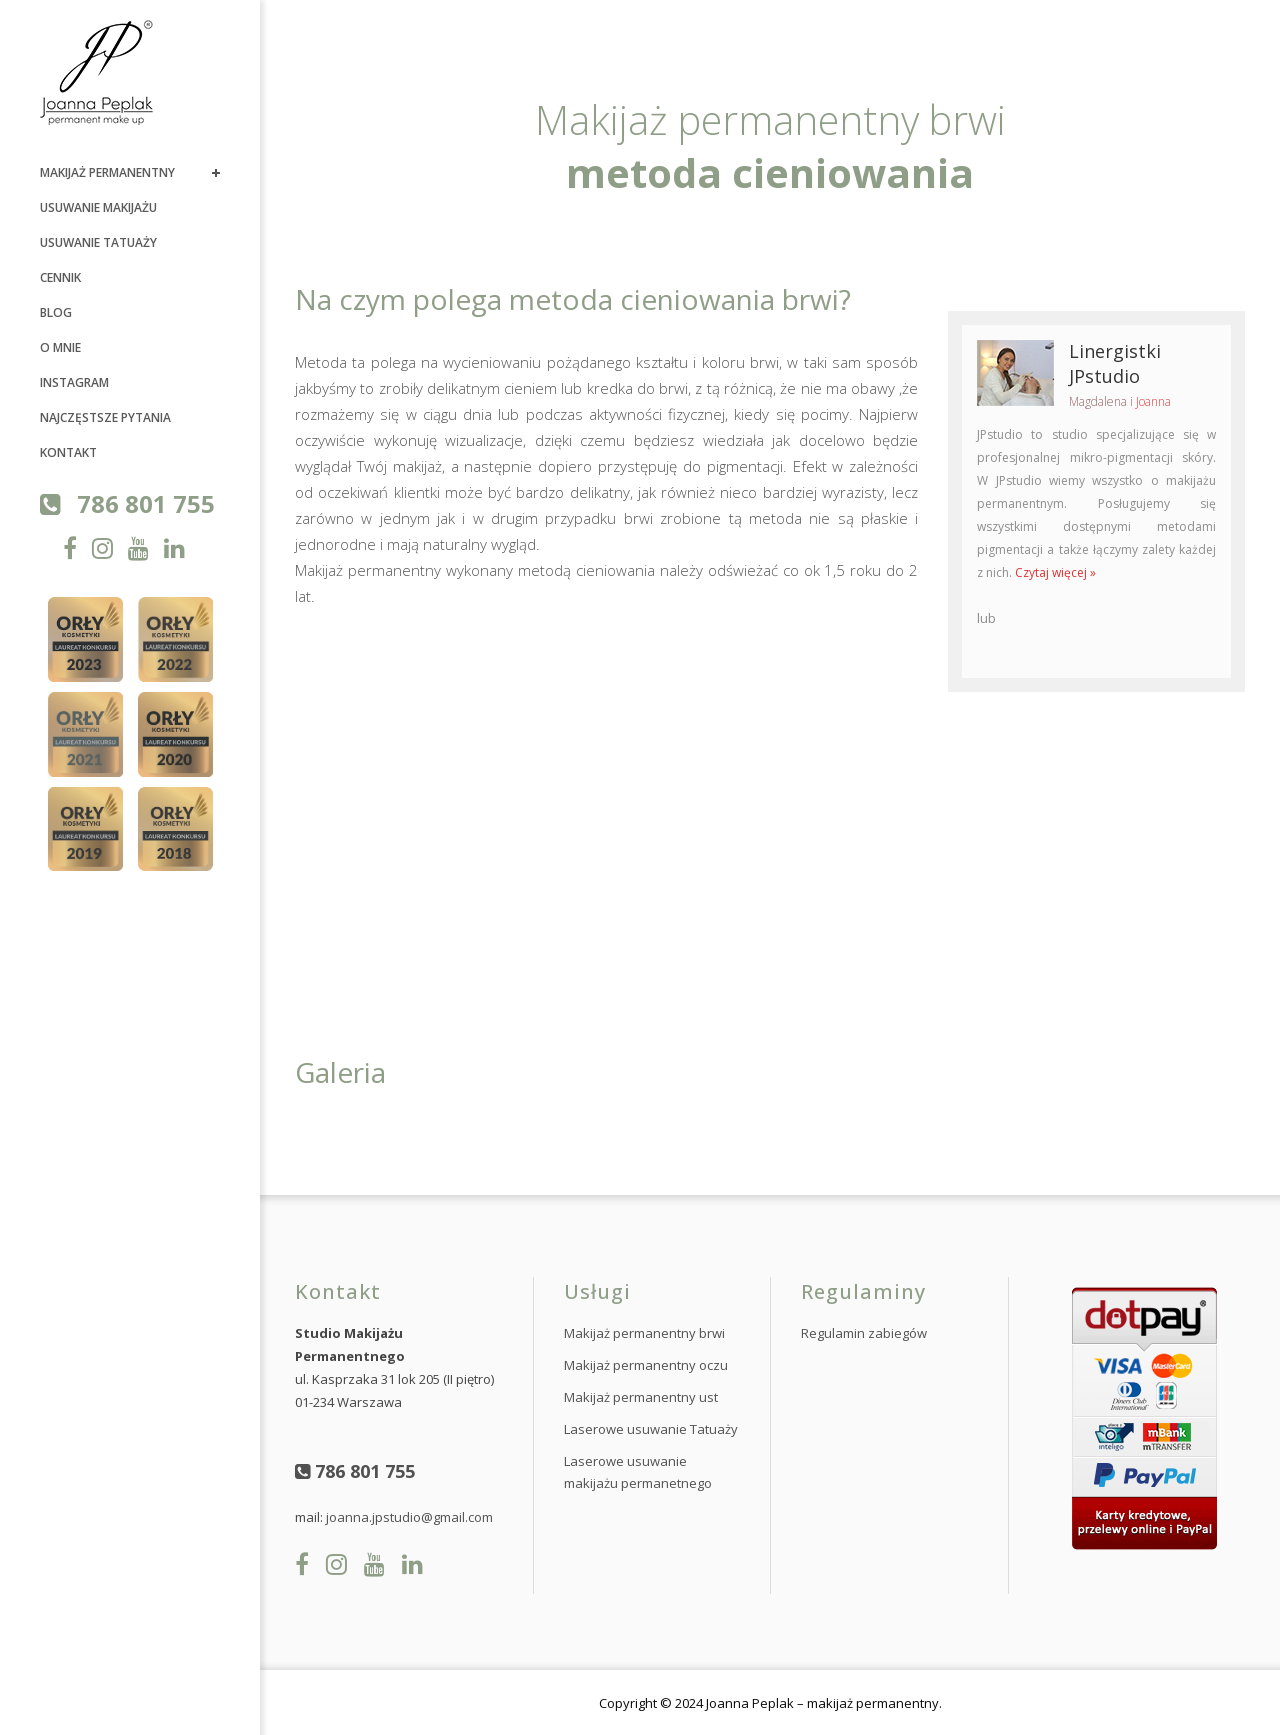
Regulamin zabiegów (864, 1333)
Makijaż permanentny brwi (644, 1333)
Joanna (1153, 401)
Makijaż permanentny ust (641, 1397)
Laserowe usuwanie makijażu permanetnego (638, 1472)
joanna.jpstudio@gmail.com (409, 1517)
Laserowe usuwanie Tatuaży (651, 1429)
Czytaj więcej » (1055, 572)
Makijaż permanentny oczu (646, 1365)
